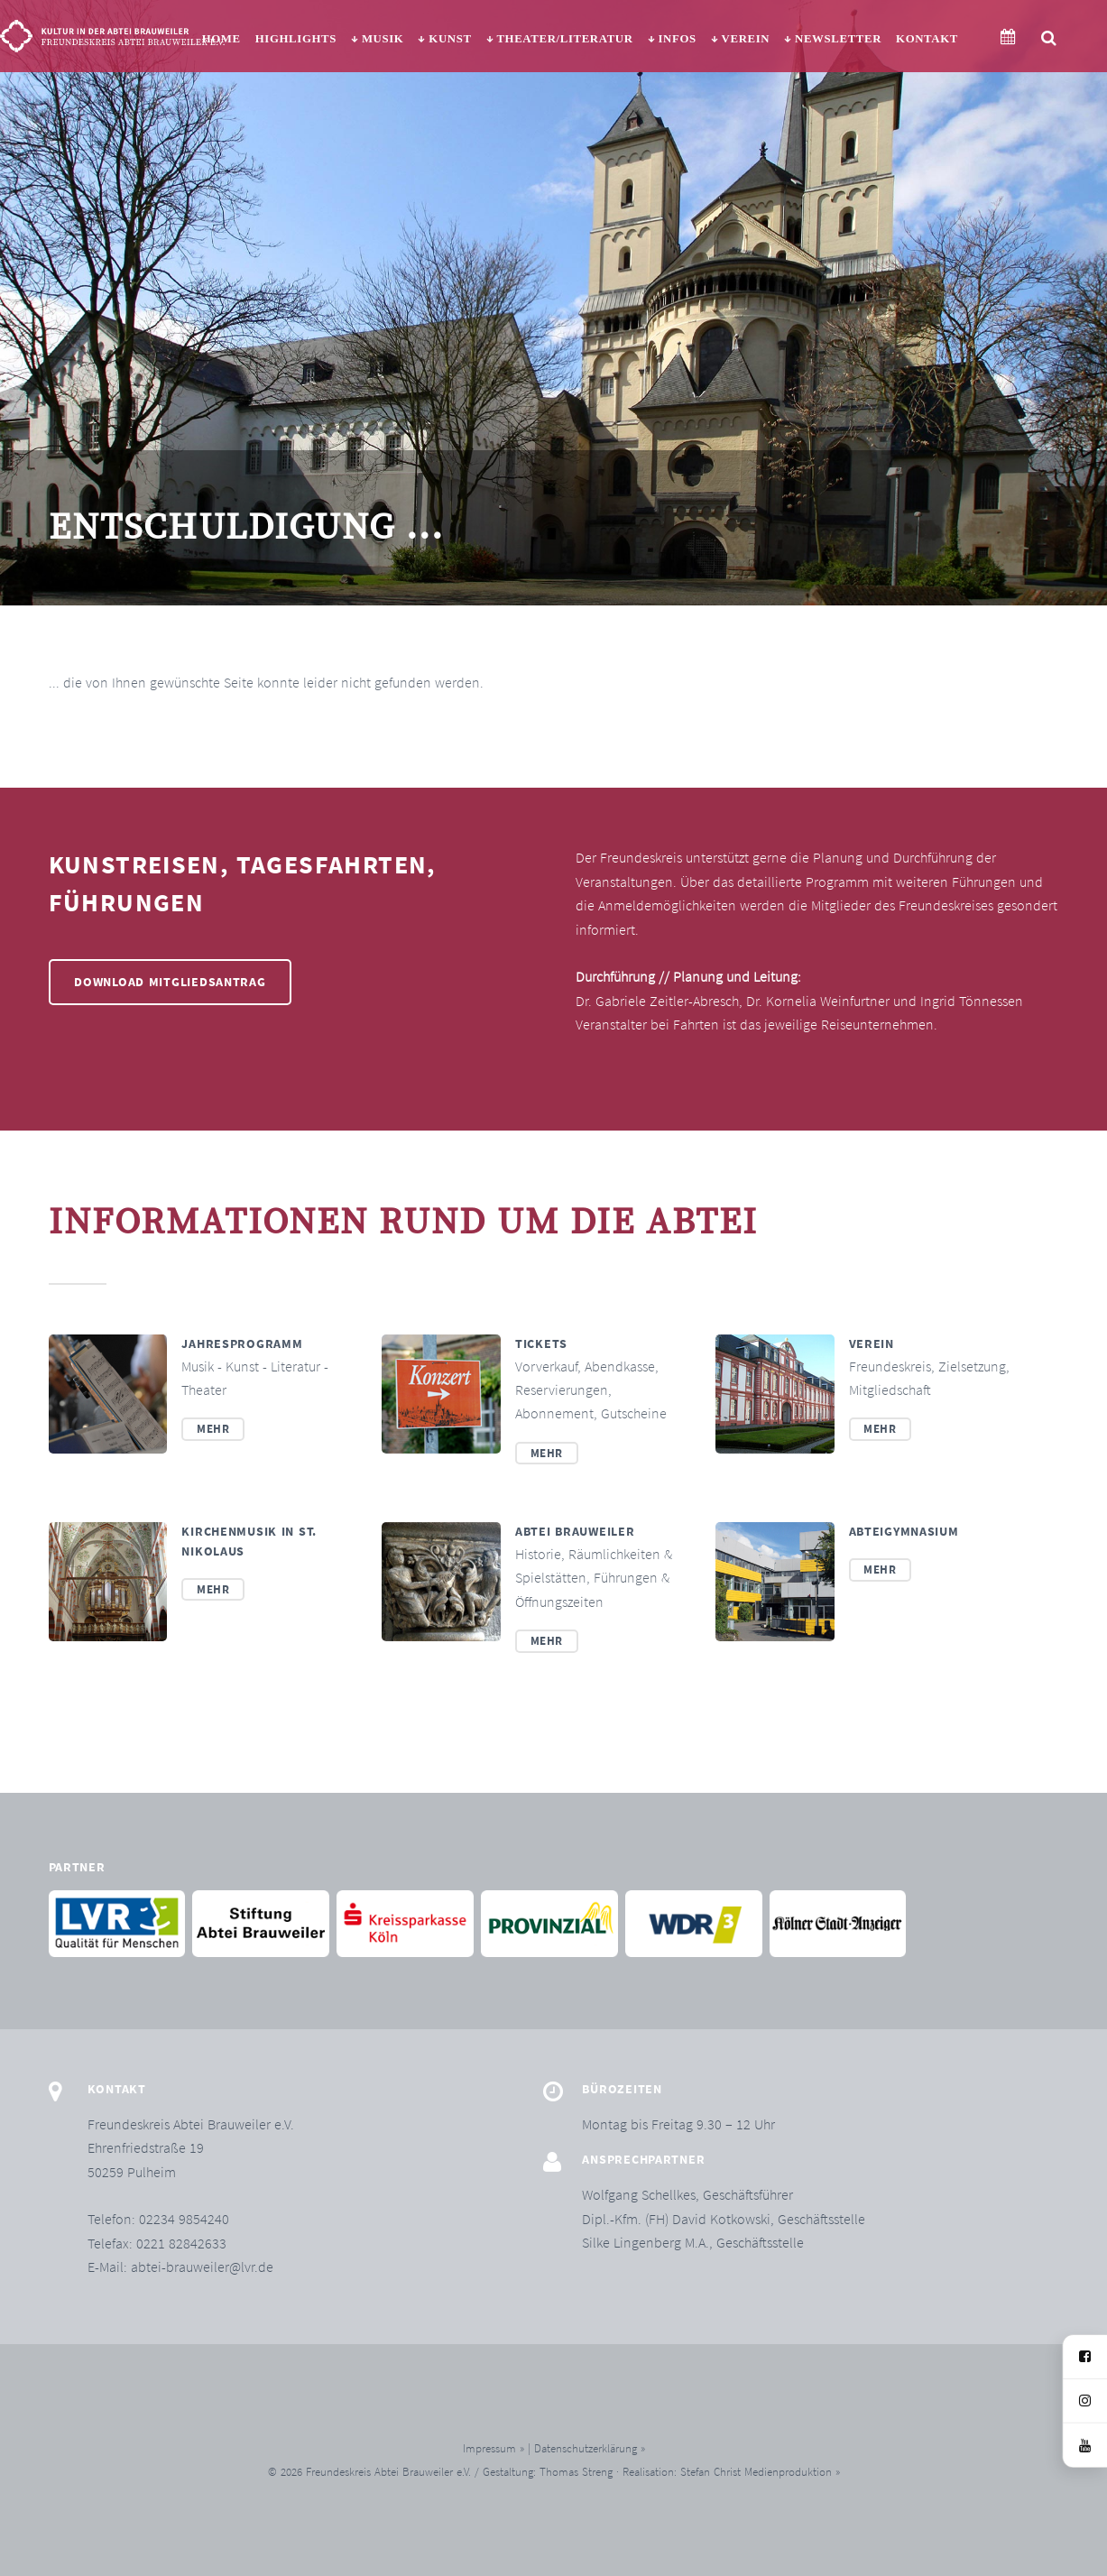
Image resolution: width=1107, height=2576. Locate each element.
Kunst (450, 38)
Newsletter (838, 38)
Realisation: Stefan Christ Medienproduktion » (731, 2471)
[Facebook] (1085, 2357)
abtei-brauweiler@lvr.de (202, 2266)
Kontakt (927, 38)
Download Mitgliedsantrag (169, 982)
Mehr (213, 1428)
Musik (383, 38)
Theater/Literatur (564, 38)
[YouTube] (1085, 2446)
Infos (677, 38)
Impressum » (493, 2448)
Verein (746, 38)
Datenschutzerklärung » (589, 2448)
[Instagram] (1085, 2401)
